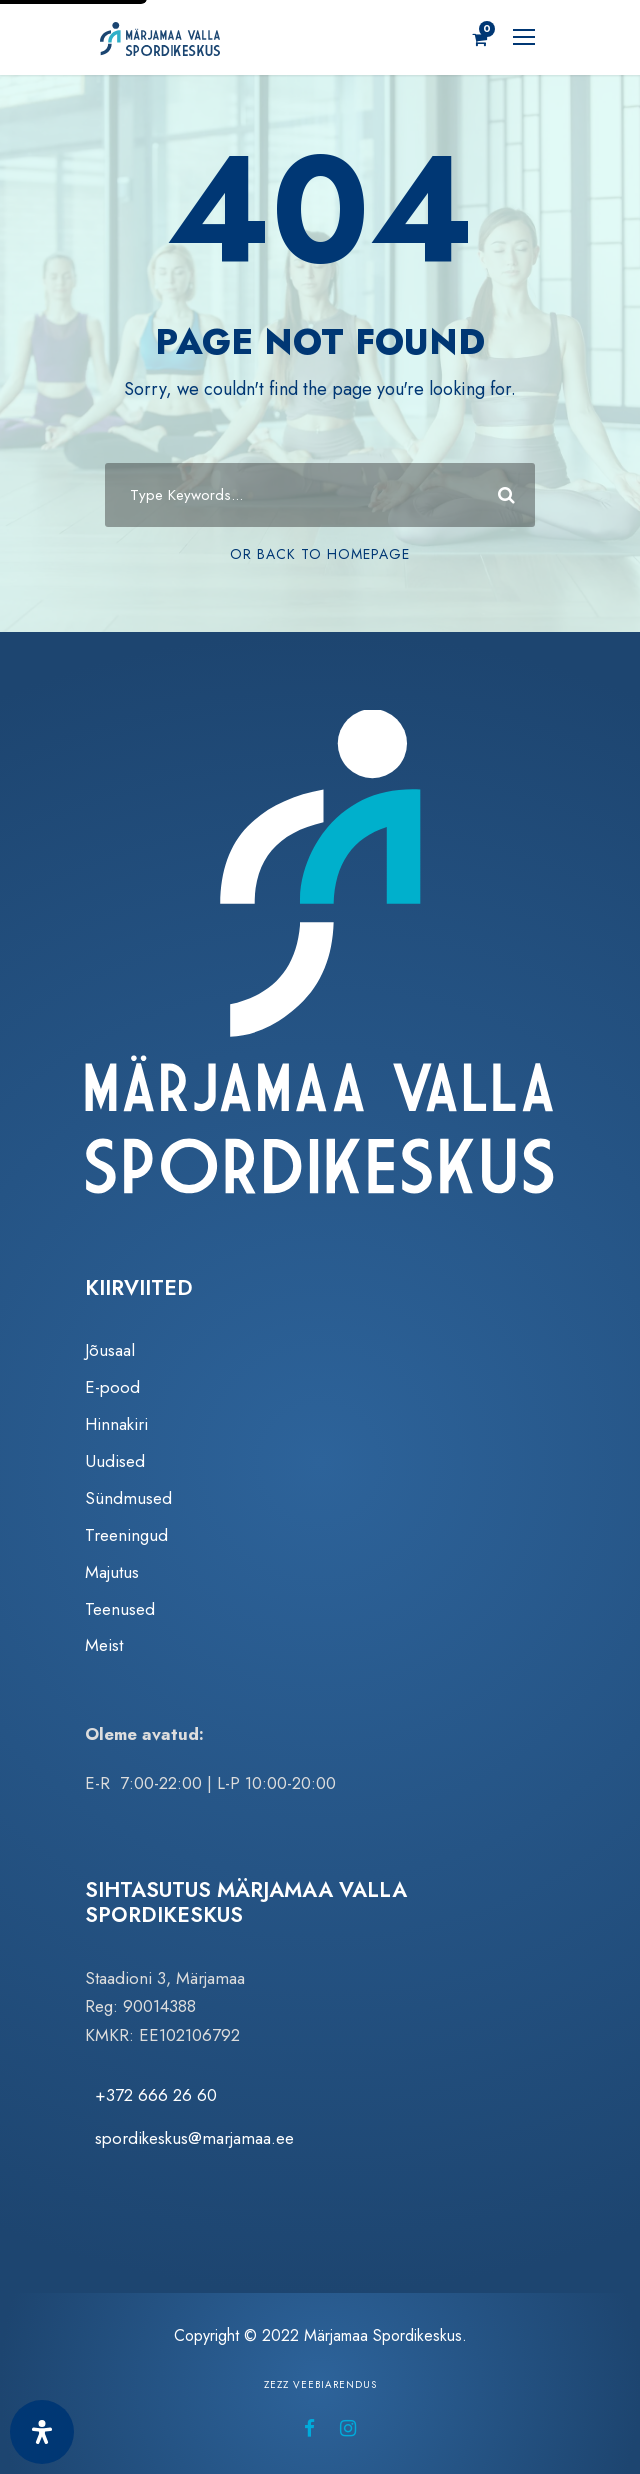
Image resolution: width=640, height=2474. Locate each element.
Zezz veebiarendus (320, 2384)
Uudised (115, 1461)
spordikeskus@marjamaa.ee (194, 2138)
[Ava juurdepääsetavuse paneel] (42, 2432)
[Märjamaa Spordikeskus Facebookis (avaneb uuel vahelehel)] (309, 2428)
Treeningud (126, 1535)
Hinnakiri (116, 1424)
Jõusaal (110, 1350)
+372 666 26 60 (156, 2095)
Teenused (120, 1609)
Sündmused (128, 1498)
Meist (104, 1645)
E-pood (112, 1387)
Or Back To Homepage (320, 554)
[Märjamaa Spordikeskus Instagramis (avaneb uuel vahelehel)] (348, 2428)
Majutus (112, 1572)
